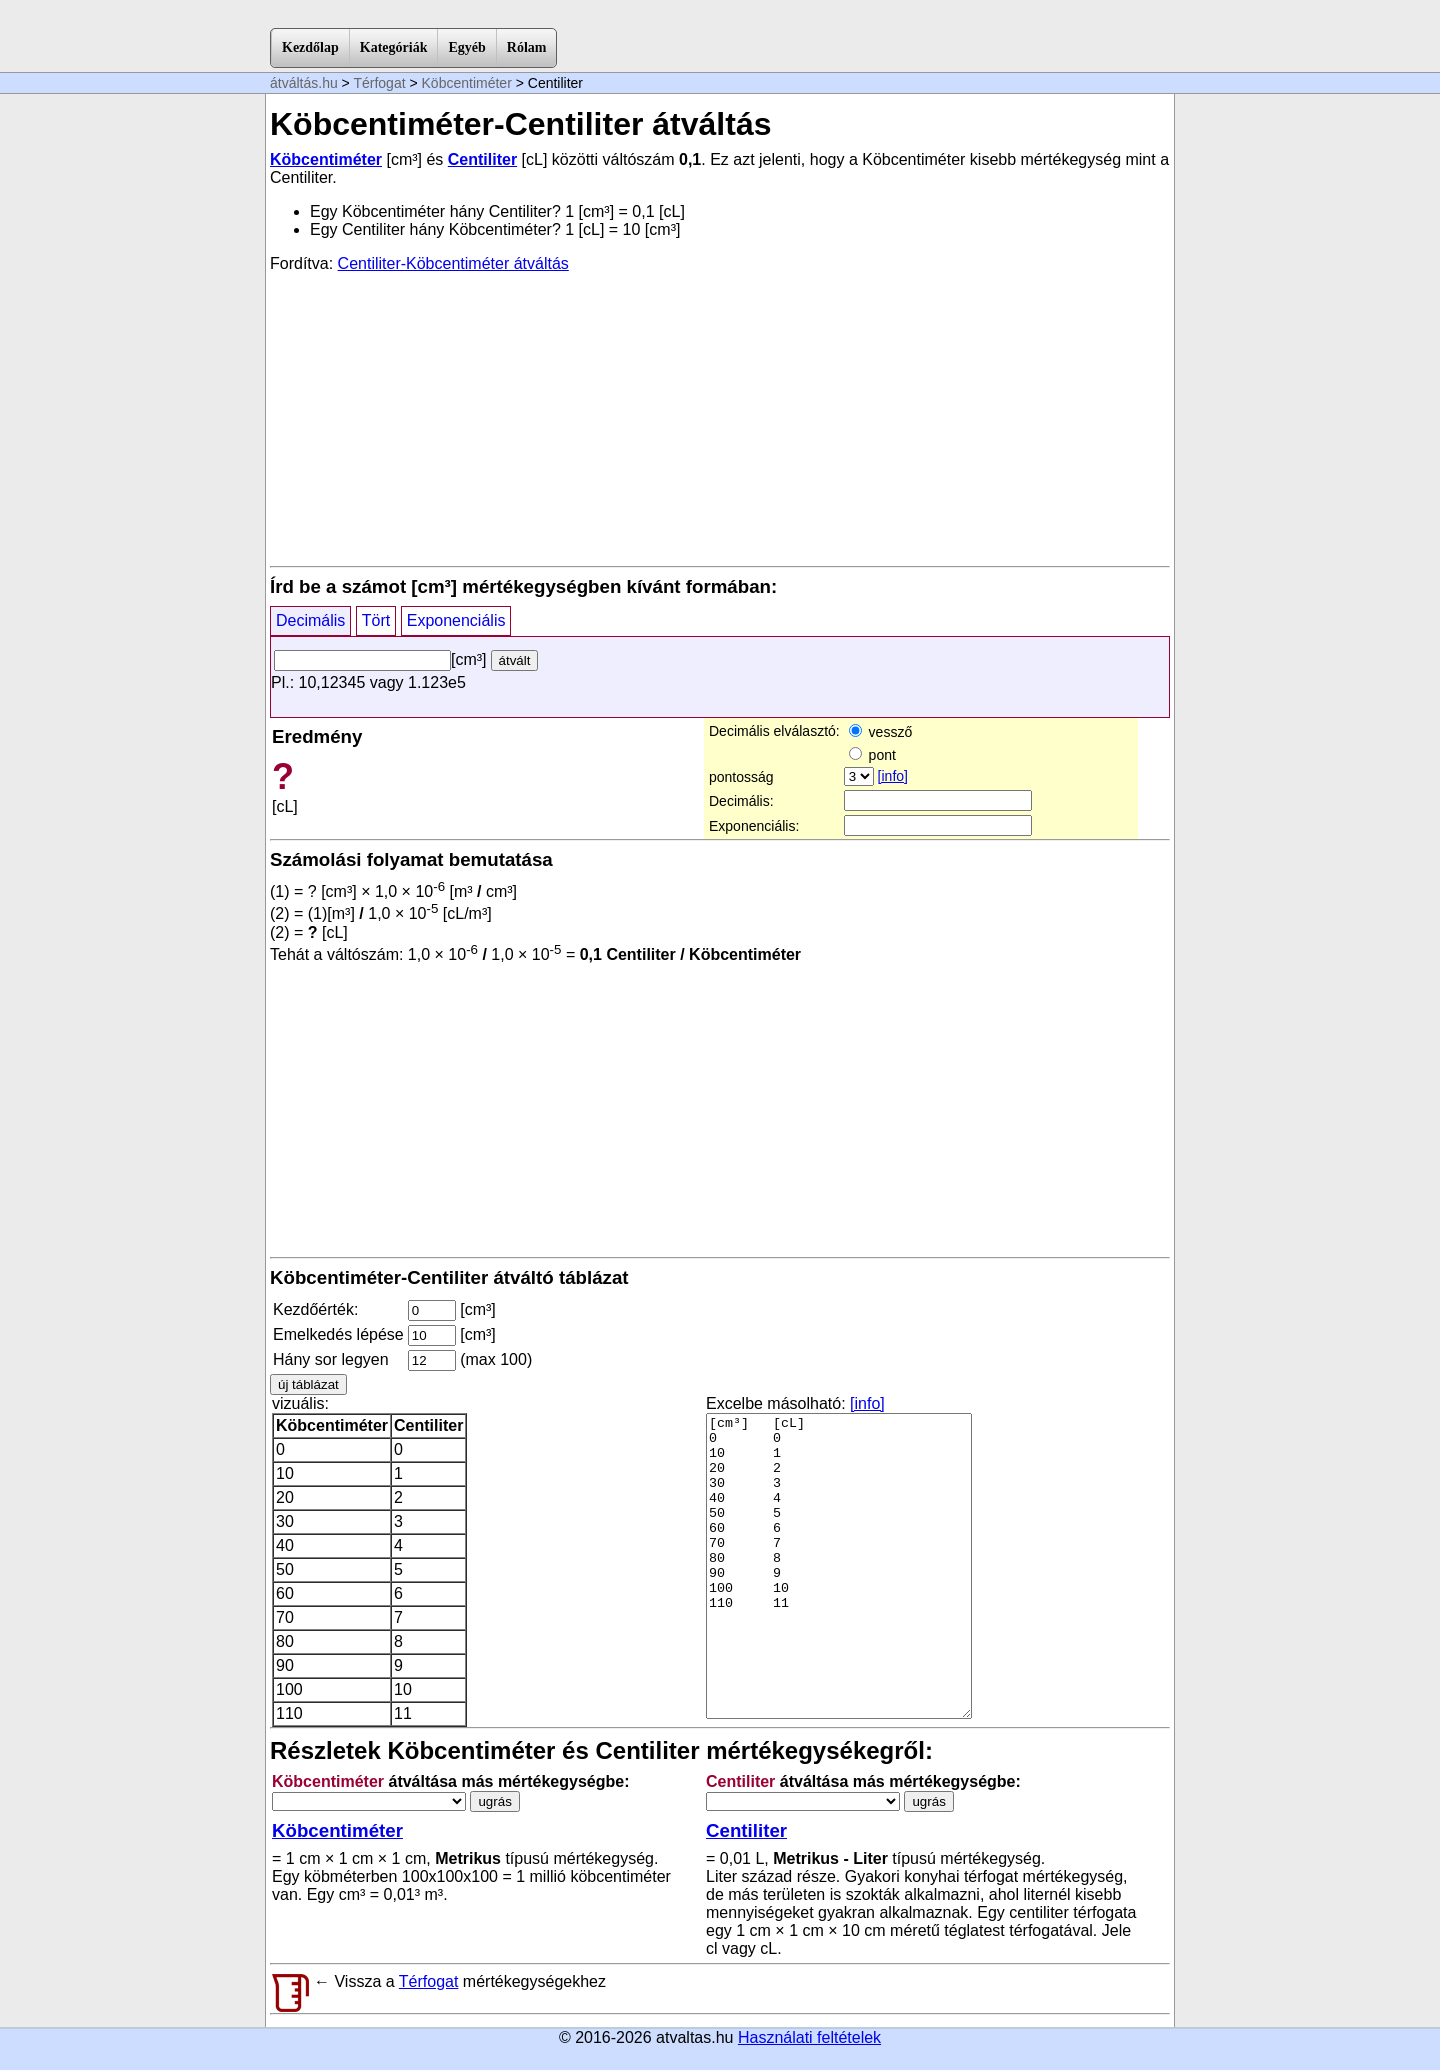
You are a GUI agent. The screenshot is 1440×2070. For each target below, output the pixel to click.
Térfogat (379, 83)
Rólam (527, 47)
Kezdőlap (310, 47)
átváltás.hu (304, 83)
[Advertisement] (720, 418)
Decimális (310, 620)
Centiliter (482, 159)
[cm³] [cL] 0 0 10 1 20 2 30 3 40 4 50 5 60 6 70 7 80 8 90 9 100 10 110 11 (839, 1566)
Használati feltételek (809, 2037)
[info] (893, 776)
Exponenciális (456, 620)
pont (872, 755)
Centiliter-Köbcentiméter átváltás (453, 263)
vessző (880, 732)
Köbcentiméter (467, 83)
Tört (376, 620)
